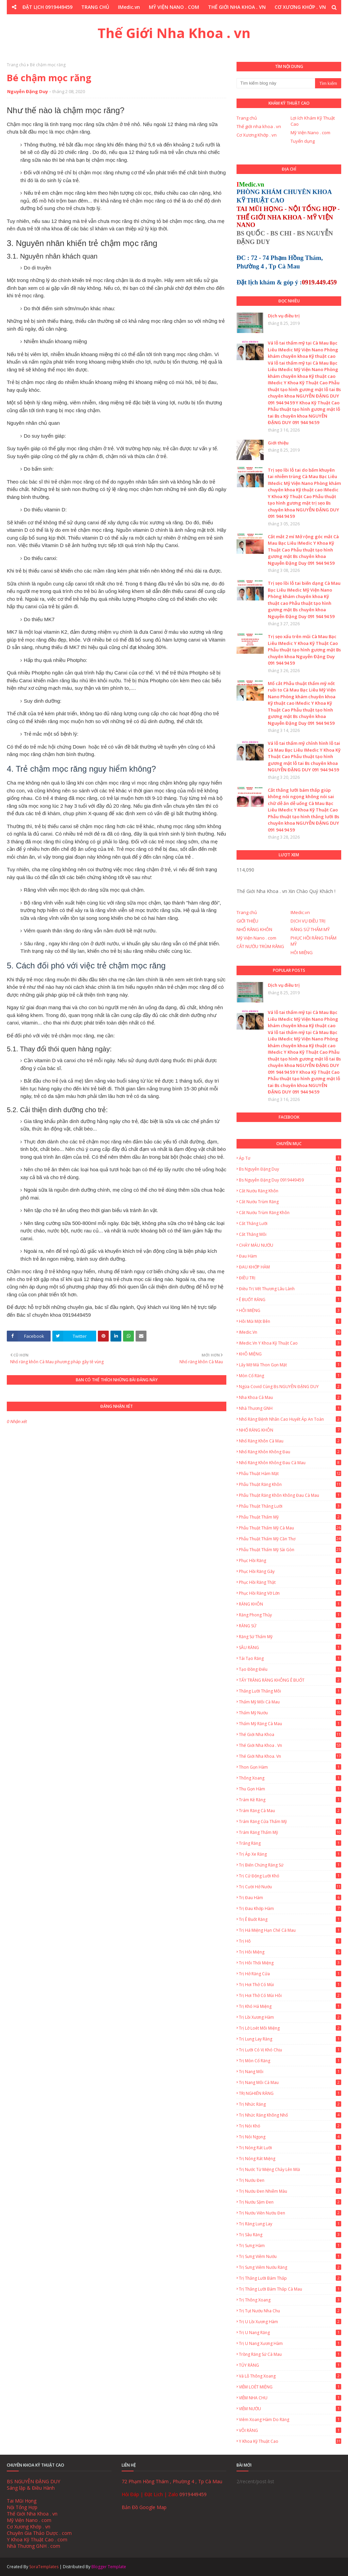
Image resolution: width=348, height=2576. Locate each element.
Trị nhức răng (290, 2104)
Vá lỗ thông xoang (290, 2376)
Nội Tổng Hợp (22, 2507)
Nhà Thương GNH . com (33, 2546)
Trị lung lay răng (290, 2039)
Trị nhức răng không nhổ (290, 2115)
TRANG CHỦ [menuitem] (95, 7)
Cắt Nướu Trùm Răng (290, 1202)
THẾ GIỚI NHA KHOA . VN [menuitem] (237, 7)
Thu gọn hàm (290, 1789)
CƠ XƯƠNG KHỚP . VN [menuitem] (300, 7)
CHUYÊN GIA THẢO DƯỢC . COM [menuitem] (135, 21)
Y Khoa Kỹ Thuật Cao (290, 2441)
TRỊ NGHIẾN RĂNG (290, 2093)
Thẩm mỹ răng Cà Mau (290, 1724)
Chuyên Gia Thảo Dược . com (39, 2533)
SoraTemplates (43, 2567)
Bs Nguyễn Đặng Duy (290, 1169)
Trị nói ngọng (290, 2137)
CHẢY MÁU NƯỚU (290, 1245)
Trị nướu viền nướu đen (290, 2213)
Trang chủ (16, 65)
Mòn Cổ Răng (290, 1376)
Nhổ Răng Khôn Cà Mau (290, 1441)
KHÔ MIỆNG (290, 1354)
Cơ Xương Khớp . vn (257, 135)
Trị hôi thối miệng (290, 1963)
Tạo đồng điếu (290, 1669)
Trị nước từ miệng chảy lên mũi (290, 2169)
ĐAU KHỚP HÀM (290, 1267)
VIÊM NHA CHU (290, 2398)
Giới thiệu (278, 443)
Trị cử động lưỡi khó (290, 1876)
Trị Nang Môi (290, 2071)
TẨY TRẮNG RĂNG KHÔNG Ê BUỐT (290, 1680)
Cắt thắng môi (290, 1234)
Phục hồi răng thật (290, 1582)
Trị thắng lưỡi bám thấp (290, 2278)
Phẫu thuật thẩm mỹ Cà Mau (290, 1528)
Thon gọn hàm (290, 1767)
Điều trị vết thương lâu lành (290, 1289)
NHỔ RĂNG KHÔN (254, 929)
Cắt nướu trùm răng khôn (290, 1212)
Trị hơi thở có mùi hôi (290, 1995)
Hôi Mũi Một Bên (290, 1321)
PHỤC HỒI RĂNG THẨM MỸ (313, 941)
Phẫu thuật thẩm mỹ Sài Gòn (290, 1550)
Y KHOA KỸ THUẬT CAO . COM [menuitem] (215, 21)
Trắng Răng (290, 1843)
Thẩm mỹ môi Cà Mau (290, 1702)
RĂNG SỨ (290, 1626)
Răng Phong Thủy (290, 1615)
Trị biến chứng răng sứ (290, 1865)
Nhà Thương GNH (290, 1408)
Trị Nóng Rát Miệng (290, 2158)
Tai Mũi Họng (21, 2501)
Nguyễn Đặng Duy (27, 91)
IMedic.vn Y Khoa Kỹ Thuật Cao (290, 1343)
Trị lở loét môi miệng (290, 2028)
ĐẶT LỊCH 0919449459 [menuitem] (47, 7)
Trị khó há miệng (290, 2006)
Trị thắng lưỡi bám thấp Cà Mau (290, 2289)
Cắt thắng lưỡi (290, 1223)
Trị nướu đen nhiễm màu (290, 2191)
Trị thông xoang (290, 2300)
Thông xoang (290, 1778)
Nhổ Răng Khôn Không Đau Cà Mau (290, 1463)
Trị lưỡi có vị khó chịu (290, 2050)
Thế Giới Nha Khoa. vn (290, 1756)
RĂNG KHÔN (290, 1604)
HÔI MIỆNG (302, 952)
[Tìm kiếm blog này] (276, 83)
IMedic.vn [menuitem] (129, 7)
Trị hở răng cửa (290, 1974)
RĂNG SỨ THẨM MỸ (310, 929)
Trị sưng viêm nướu (290, 2256)
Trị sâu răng (290, 2235)
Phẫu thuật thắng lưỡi (290, 1506)
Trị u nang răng (290, 2332)
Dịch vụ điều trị (284, 316)
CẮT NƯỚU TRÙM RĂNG (260, 946)
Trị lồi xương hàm (290, 2017)
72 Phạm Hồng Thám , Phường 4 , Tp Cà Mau (172, 2481)
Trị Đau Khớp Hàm (290, 1908)
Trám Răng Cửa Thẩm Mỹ (290, 1821)
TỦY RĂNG (290, 2365)
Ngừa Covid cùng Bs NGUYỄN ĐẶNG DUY (290, 1386)
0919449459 (193, 2494)
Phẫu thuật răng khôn (290, 1484)
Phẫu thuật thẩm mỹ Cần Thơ (290, 1539)
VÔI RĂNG (290, 2430)
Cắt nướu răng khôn (290, 1191)
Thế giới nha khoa (290, 1734)
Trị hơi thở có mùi (290, 1984)
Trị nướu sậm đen (290, 2202)
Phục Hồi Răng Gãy (290, 1571)
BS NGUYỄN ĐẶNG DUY (33, 2481)
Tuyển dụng (303, 141)
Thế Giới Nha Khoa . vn (174, 32)
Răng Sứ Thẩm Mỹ (290, 1637)
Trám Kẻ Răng (290, 1800)
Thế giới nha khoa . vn (259, 126)
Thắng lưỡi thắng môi (290, 1691)
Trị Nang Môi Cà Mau (290, 2082)
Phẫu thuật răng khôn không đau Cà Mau (290, 1495)
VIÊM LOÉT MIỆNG (290, 2387)
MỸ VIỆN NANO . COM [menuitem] (174, 7)
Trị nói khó (290, 2126)
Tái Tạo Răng (290, 1658)
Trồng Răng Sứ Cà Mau (290, 2354)
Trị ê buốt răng (290, 1919)
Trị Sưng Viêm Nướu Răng (290, 2267)
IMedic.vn (300, 912)
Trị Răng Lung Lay (290, 2224)
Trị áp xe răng (290, 1854)
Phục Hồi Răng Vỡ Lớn (290, 1593)
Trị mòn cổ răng (290, 2061)
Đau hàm (290, 1256)
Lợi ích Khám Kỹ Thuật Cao (313, 121)
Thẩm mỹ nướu (290, 1713)
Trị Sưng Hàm (290, 2245)
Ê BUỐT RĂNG (290, 1299)
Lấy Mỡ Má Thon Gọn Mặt (290, 1365)
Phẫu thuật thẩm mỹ (290, 1517)
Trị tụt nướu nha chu (290, 2311)
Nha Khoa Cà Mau (290, 1397)
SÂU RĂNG (290, 1647)
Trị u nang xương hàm (290, 2343)
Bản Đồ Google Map (144, 2507)
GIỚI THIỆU (247, 921)
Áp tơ (290, 1158)
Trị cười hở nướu (290, 1887)
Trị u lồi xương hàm (290, 2322)
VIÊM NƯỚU (290, 2409)
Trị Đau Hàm (290, 1897)
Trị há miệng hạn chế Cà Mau (290, 1930)
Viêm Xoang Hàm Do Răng (290, 2419)
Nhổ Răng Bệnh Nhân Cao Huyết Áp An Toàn (290, 1419)
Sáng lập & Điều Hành (31, 2488)
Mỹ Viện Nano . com (310, 132)
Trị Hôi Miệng (290, 1952)
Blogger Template (108, 2567)
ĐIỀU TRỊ (290, 1278)
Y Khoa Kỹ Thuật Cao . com (37, 2539)
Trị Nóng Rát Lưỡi (290, 2148)
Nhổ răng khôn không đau (290, 1452)
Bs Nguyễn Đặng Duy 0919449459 (290, 1180)
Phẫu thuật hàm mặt (290, 1473)
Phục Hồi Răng (290, 1560)
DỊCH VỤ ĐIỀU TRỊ (308, 921)
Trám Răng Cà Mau (290, 1810)
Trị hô (290, 1941)
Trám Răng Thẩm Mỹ (290, 1832)
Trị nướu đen (290, 2180)
